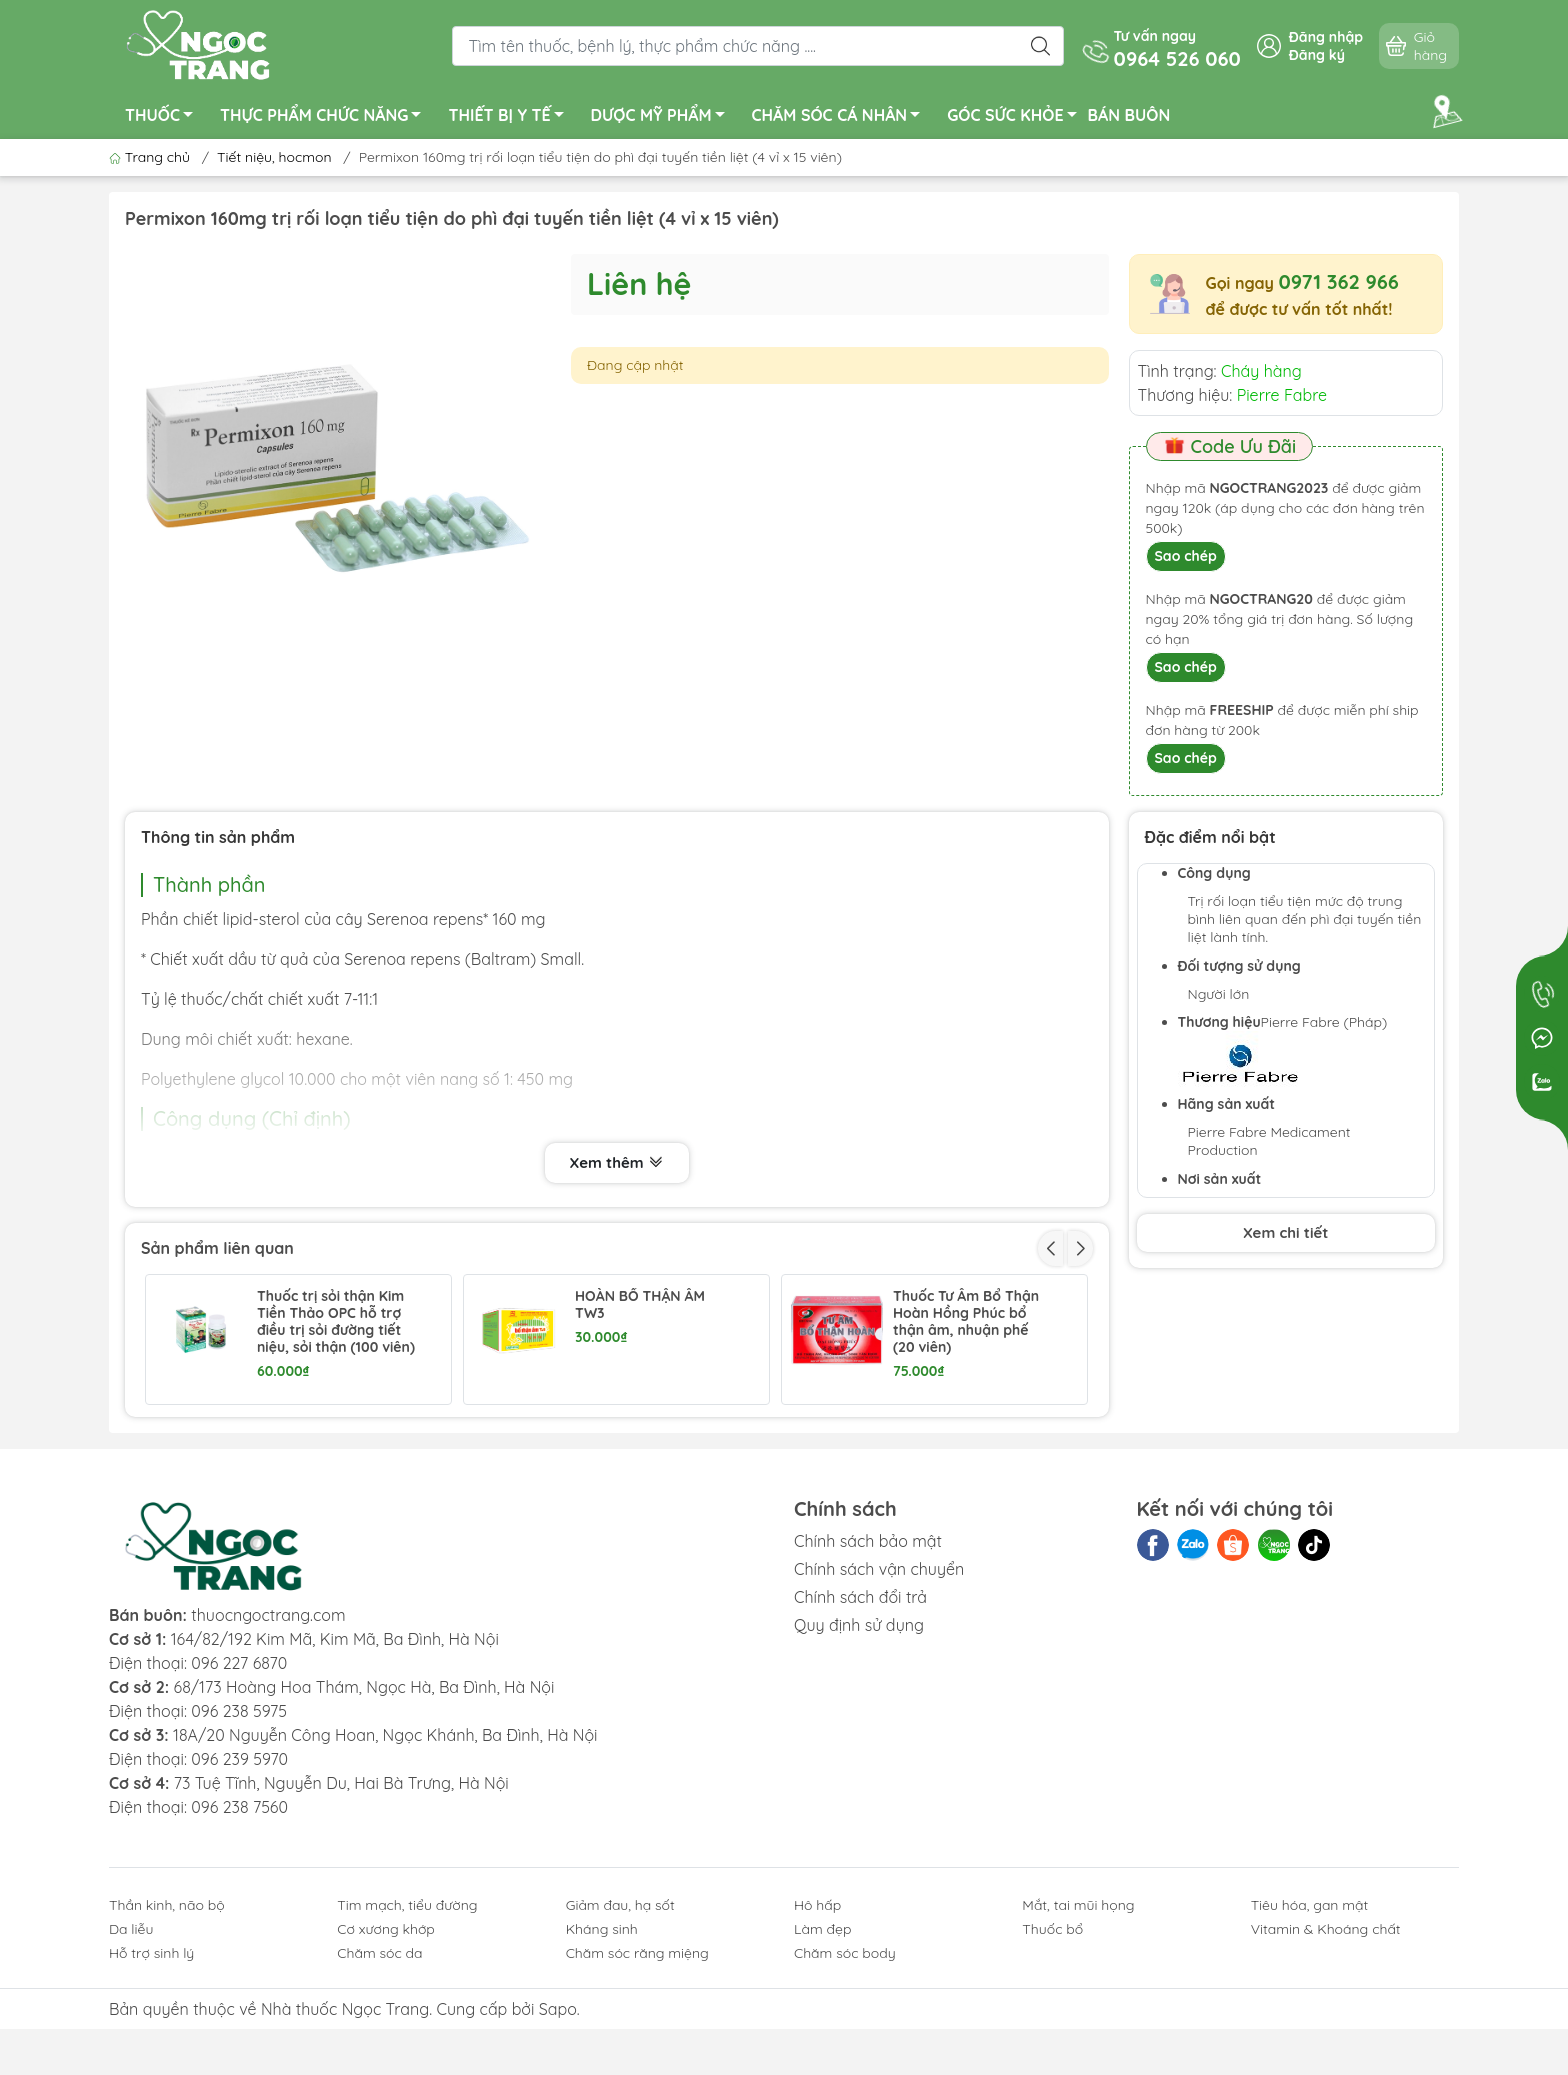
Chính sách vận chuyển (879, 1689)
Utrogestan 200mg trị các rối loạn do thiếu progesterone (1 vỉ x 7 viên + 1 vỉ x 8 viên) (648, 1452)
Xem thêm (617, 1164)
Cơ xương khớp (386, 2049)
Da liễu (131, 2049)
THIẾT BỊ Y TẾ (511, 118)
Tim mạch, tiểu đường (407, 2025)
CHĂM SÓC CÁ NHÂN (842, 118)
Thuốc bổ (1052, 2049)
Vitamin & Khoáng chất (1326, 2049)
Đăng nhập (1326, 37)
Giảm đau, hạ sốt (620, 2025)
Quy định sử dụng (859, 1745)
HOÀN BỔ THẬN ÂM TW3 (640, 1305)
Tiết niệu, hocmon (274, 157)
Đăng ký (1317, 55)
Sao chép (1186, 556)
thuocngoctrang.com (268, 1735)
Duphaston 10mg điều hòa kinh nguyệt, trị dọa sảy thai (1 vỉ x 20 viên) (966, 1452)
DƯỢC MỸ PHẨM (663, 118)
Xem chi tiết (1285, 1232)
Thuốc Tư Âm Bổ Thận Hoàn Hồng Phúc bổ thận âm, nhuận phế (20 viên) (966, 1321)
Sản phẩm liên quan (217, 1248)
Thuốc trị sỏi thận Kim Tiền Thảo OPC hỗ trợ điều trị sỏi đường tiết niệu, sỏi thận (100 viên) (336, 1321)
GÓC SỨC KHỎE (1017, 118)
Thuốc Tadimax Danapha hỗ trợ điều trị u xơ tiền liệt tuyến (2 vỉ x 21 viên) (336, 1452)
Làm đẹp (822, 2049)
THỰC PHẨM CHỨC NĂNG (326, 118)
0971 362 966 (1338, 281)
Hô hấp (817, 2025)
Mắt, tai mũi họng (1078, 2025)
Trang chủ (151, 157)
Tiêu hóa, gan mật (1310, 2025)
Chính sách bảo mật (868, 1661)
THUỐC (164, 118)
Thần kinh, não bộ (167, 2025)
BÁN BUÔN (1129, 115)
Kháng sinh (602, 2049)
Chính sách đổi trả (860, 1717)
